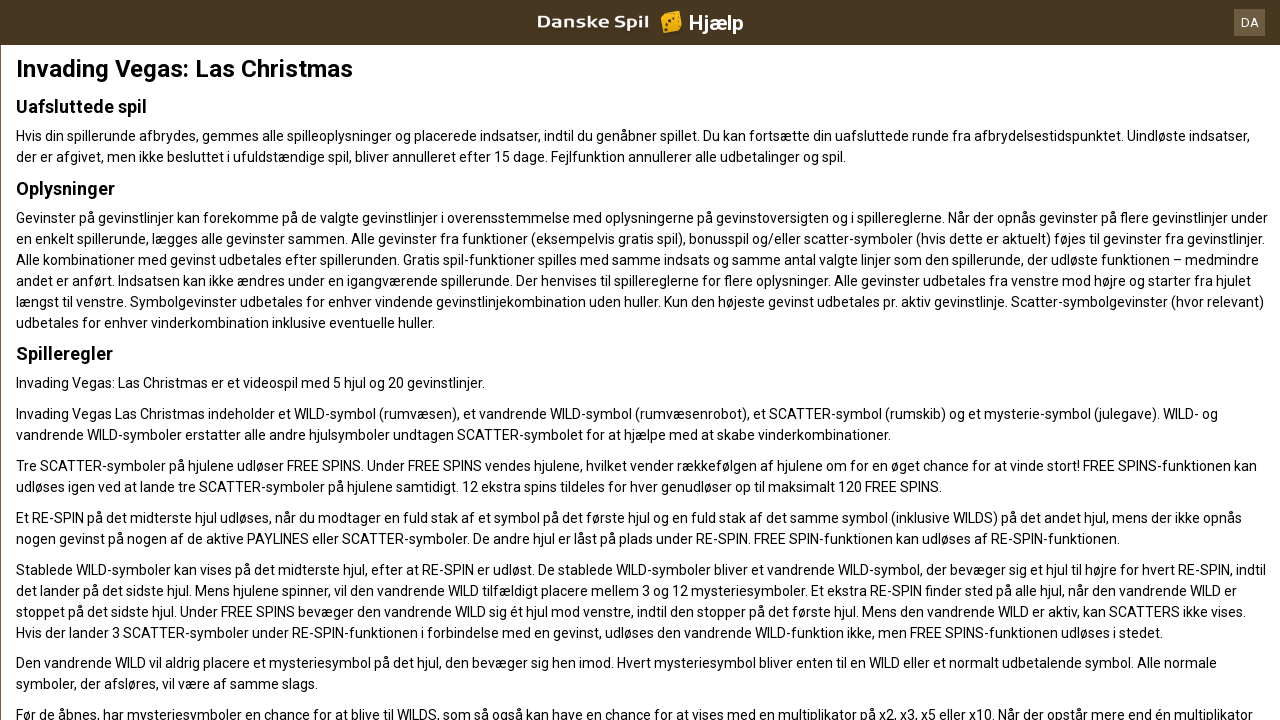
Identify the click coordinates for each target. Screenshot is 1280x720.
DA (1250, 22)
